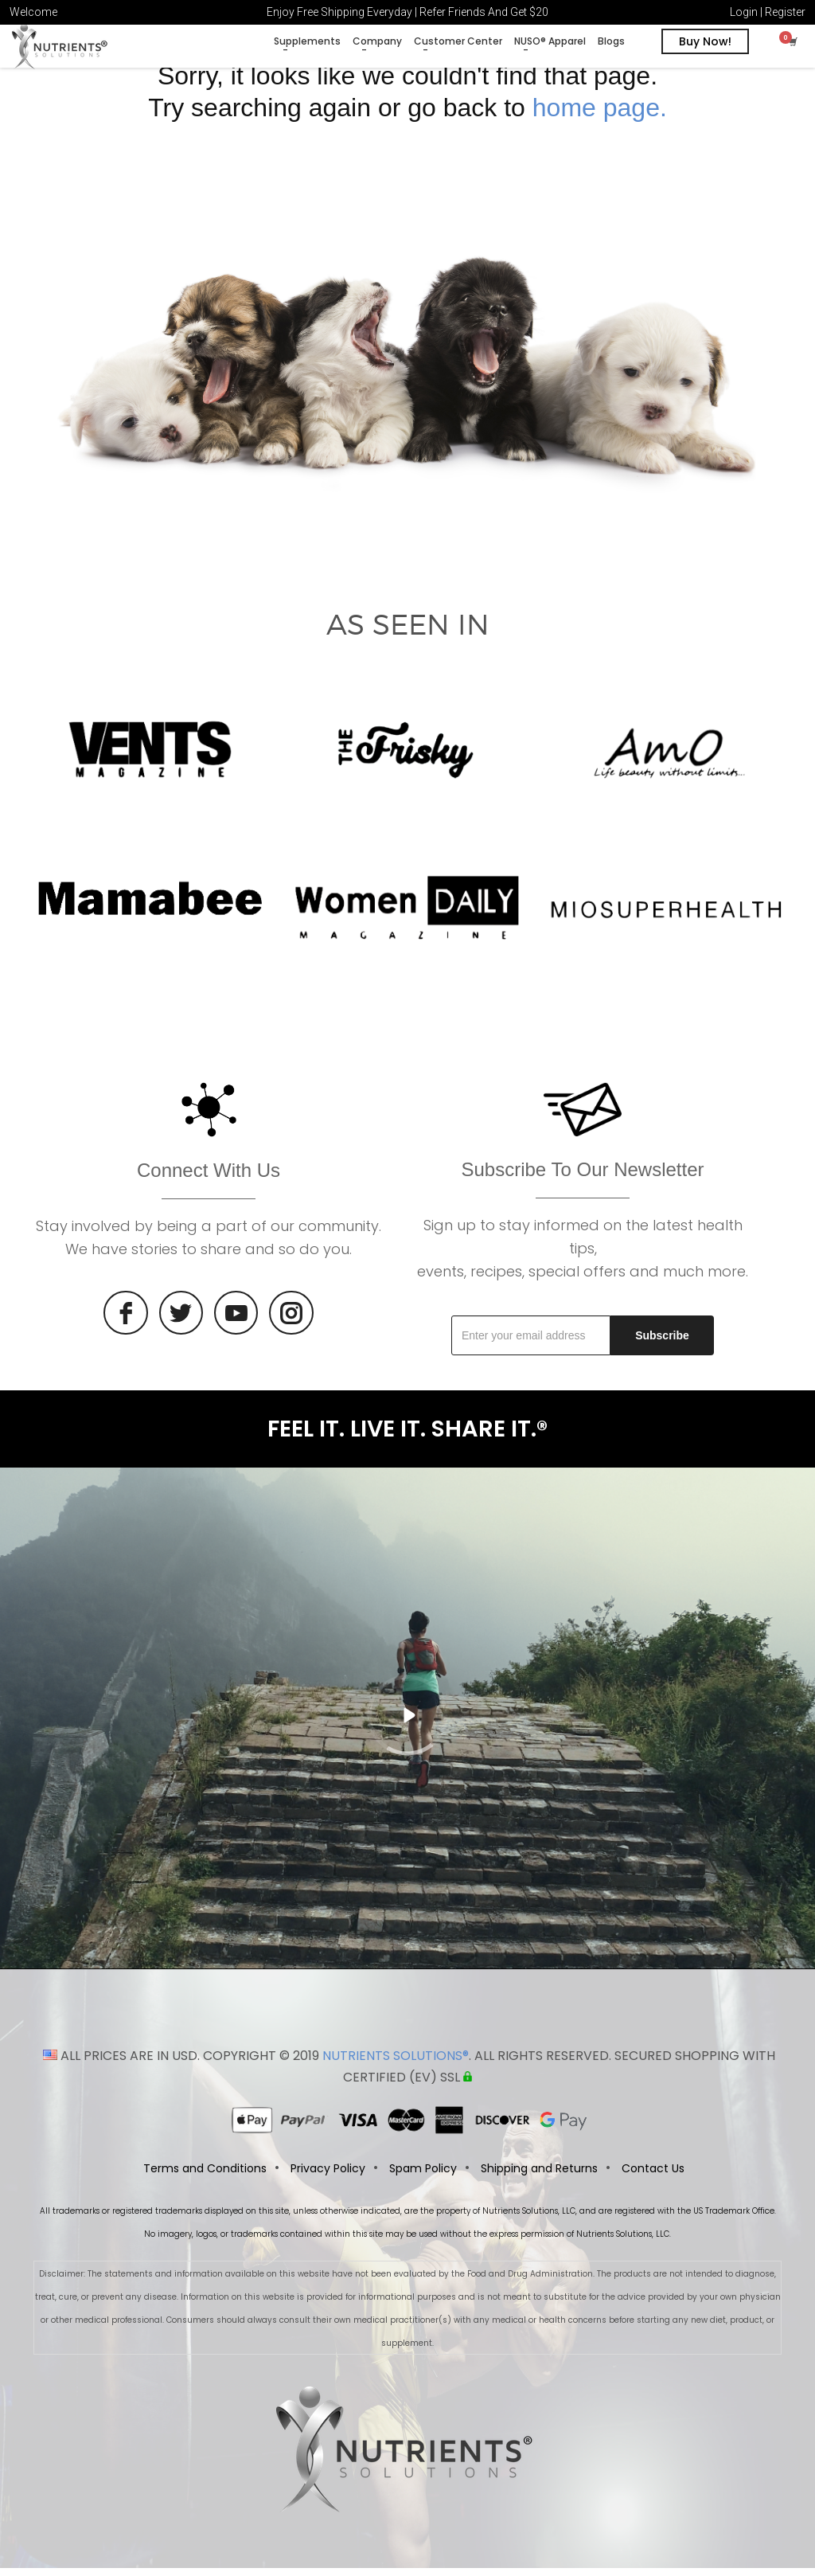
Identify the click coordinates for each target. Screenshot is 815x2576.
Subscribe (662, 1343)
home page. (599, 115)
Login (744, 12)
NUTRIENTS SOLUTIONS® (395, 2063)
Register (785, 12)
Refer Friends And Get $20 (483, 12)
